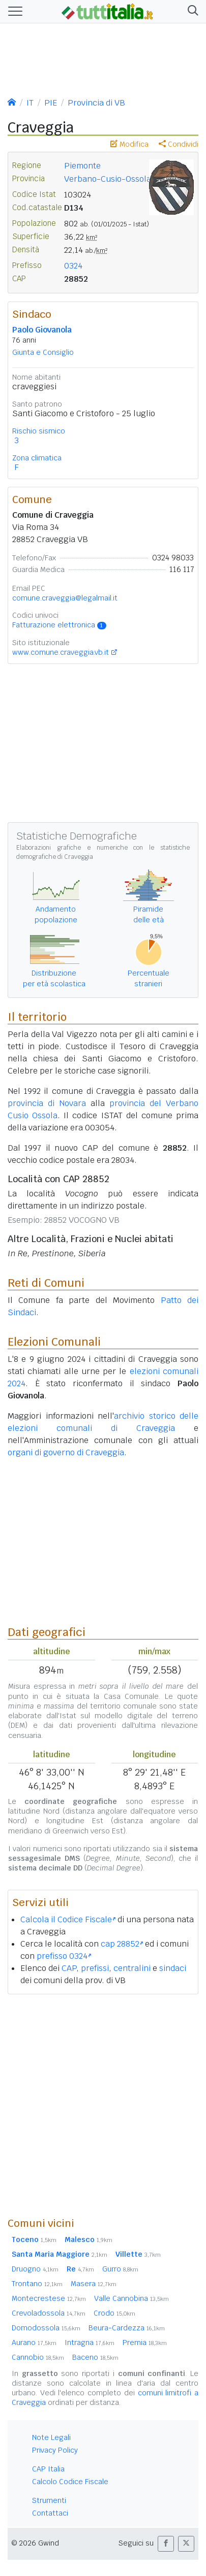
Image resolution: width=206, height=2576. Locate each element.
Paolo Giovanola (42, 329)
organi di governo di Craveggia (66, 1452)
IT (30, 102)
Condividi (178, 144)
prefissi (95, 1968)
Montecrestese (49, 2298)
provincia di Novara (47, 1103)
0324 (73, 265)
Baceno (95, 2357)
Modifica (129, 144)
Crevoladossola (48, 2313)
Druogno (35, 2268)
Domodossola (46, 2327)
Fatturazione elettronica (59, 624)
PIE (50, 102)
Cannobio (38, 2357)
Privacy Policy (55, 2450)
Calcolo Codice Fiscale (70, 2481)
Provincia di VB (96, 102)
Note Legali (51, 2437)
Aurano (34, 2342)
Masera (93, 2283)
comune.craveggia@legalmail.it (64, 598)
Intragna (89, 2342)
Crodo (114, 2313)
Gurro (120, 2268)
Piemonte (82, 165)
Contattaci (50, 2513)
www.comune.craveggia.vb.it (60, 652)
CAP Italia (48, 2468)
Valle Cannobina (131, 2298)
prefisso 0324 (64, 1956)
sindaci (172, 1968)
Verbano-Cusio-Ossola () (116, 179)
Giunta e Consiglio (43, 352)
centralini (132, 1968)
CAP (69, 1968)
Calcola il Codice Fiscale (67, 1919)
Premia (145, 2342)
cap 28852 (122, 1943)
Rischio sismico (38, 431)
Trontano (37, 2283)
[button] (191, 11)
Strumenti (49, 2500)
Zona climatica (37, 457)
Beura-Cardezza (127, 2327)
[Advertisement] (103, 2105)
